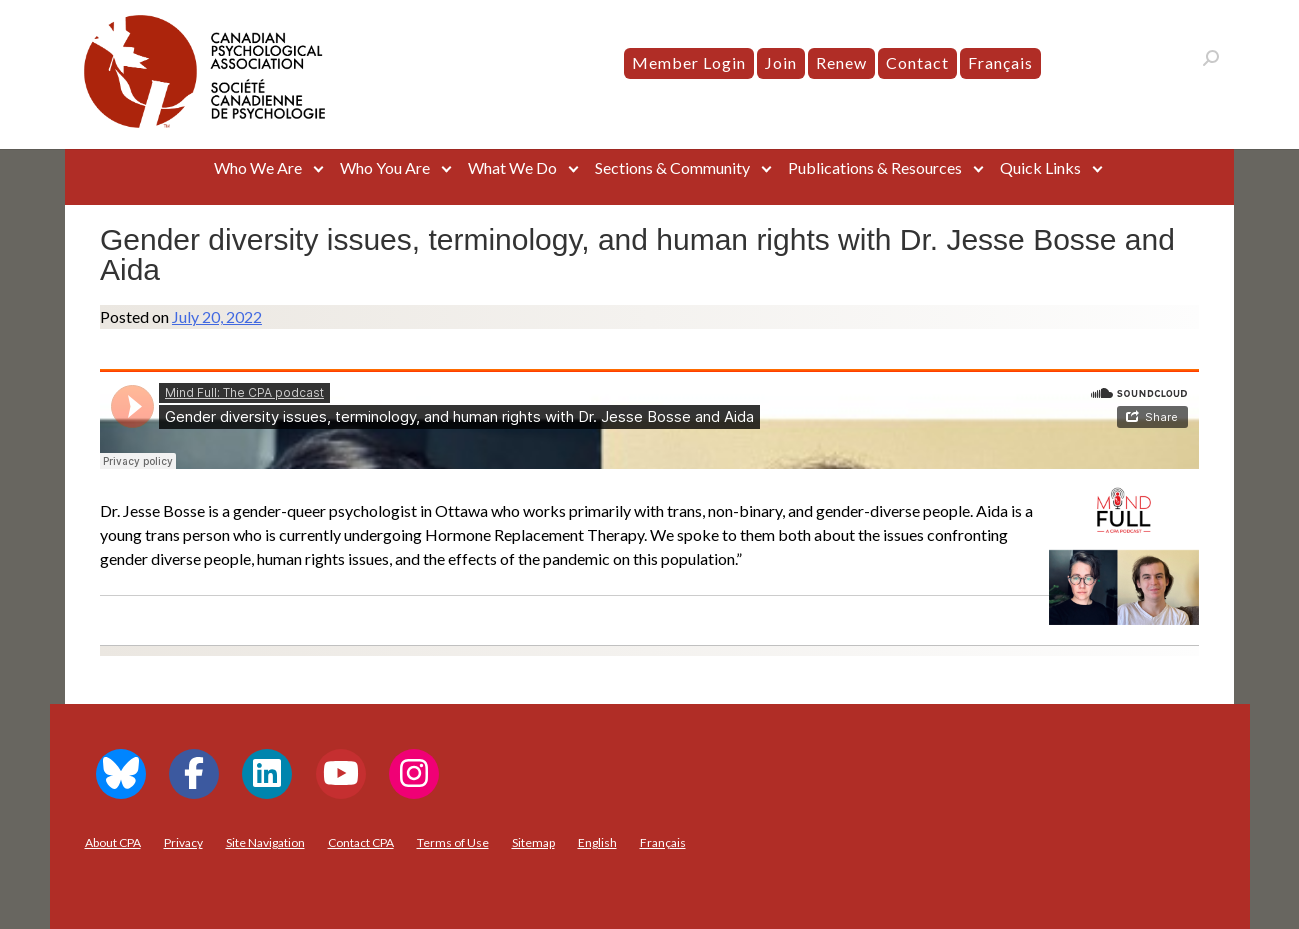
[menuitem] (1000, 63)
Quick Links (1040, 167)
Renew (841, 62)
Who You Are (385, 167)
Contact (917, 62)
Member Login (689, 62)
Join (781, 62)
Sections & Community (672, 167)
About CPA (113, 842)
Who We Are (258, 167)
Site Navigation (265, 842)
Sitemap (533, 842)
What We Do (512, 167)
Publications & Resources (875, 167)
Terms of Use (453, 842)
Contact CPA (361, 842)
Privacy (183, 842)
